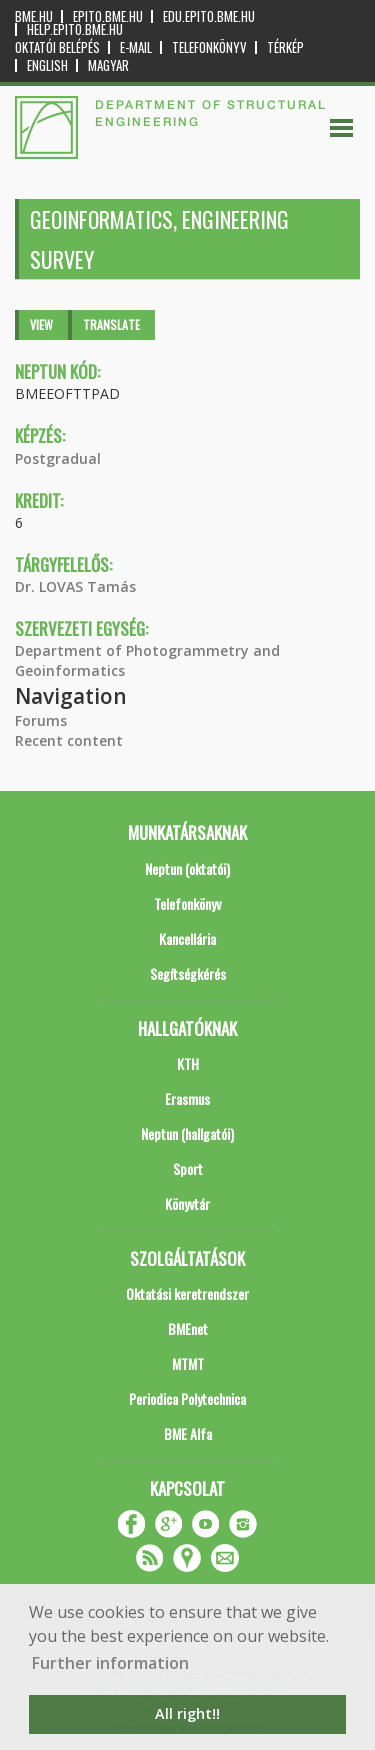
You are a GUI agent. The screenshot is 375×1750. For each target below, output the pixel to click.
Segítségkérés (188, 973)
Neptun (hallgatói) (187, 1133)
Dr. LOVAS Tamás (75, 586)
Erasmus (187, 1098)
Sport (188, 1168)
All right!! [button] (187, 1713)
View (41, 324)
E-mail (136, 47)
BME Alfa (188, 1433)
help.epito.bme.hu (75, 29)
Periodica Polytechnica (187, 1398)
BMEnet (188, 1328)
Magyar (108, 65)
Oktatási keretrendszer (187, 1293)
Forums (41, 720)
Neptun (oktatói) (187, 868)
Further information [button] (110, 1663)
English (47, 65)
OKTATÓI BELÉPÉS (57, 47)
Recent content (69, 740)
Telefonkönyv (209, 47)
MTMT (188, 1363)
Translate (111, 324)
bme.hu (34, 16)
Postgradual (58, 458)
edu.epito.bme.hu (209, 16)
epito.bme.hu (108, 16)
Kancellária (187, 938)
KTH (188, 1063)
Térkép (285, 47)
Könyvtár (187, 1203)
